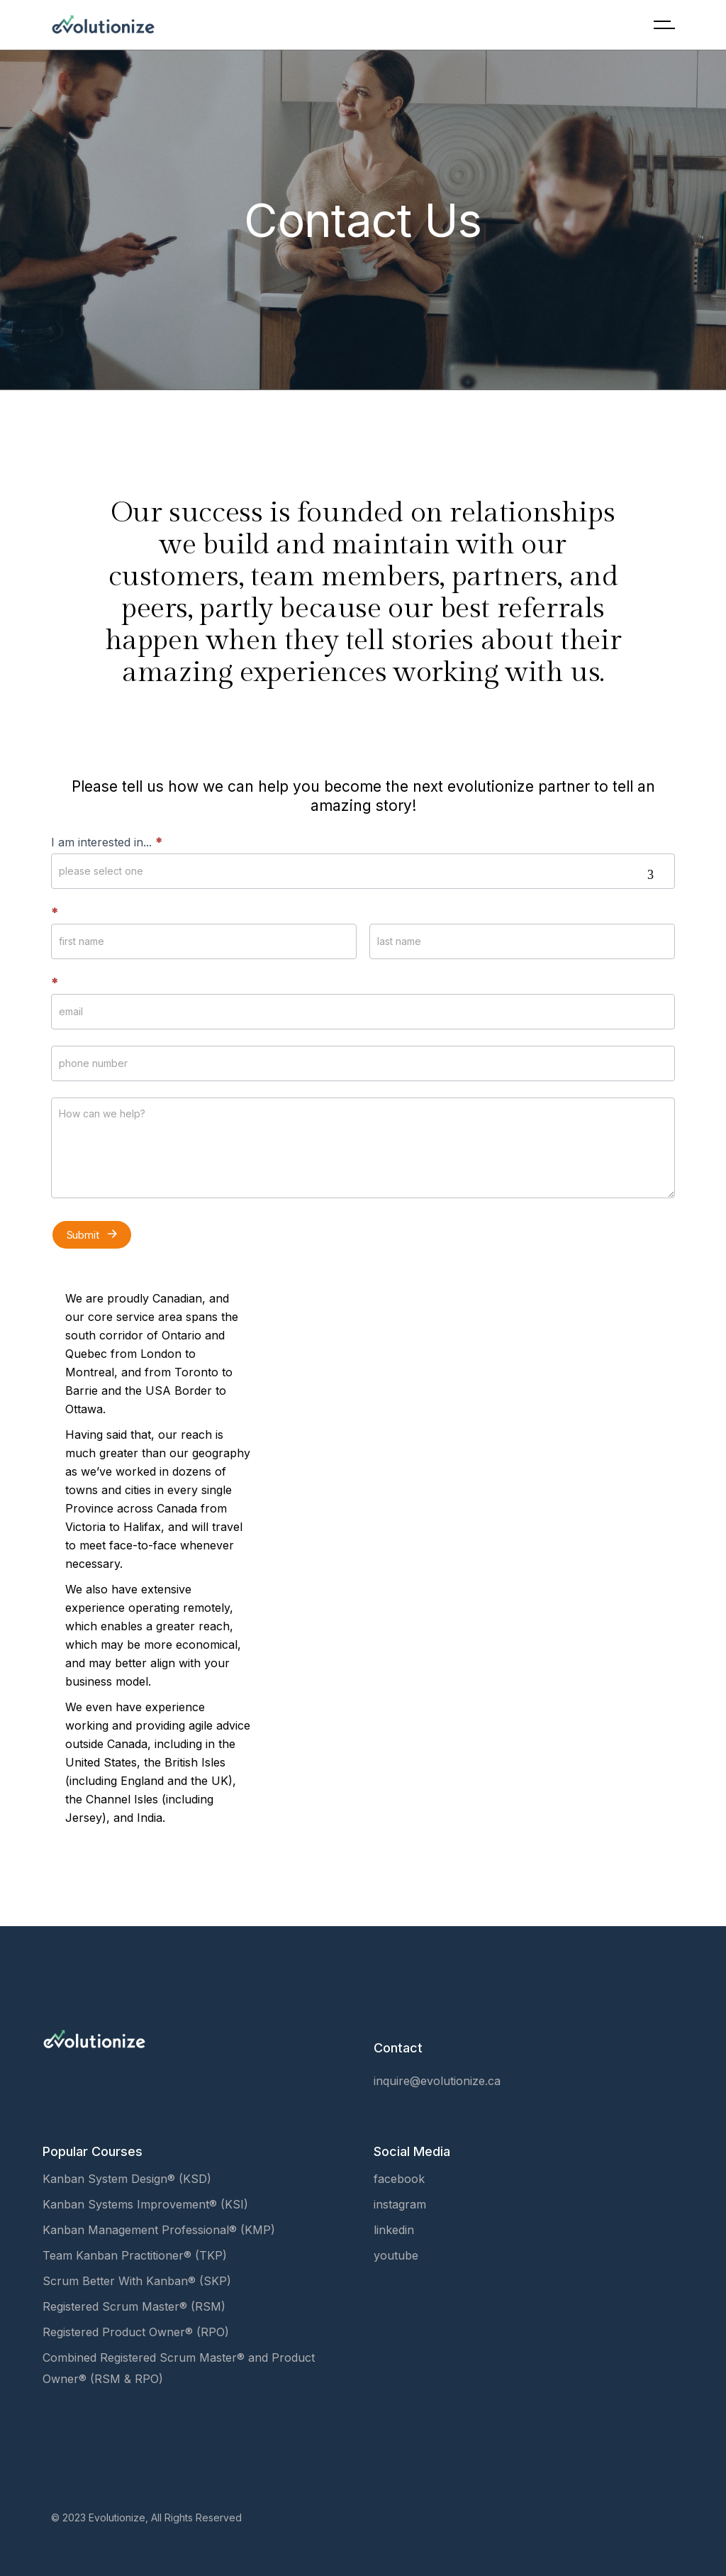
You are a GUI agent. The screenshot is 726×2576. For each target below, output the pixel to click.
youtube (396, 2255)
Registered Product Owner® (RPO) (136, 2332)
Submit (92, 1234)
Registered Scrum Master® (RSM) (134, 2306)
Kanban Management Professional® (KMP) (159, 2230)
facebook (399, 2179)
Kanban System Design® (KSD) (127, 2179)
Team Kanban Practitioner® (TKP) (135, 2255)
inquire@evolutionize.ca (437, 2081)
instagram (400, 2204)
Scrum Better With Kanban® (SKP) (137, 2281)
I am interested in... (106, 842)
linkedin (394, 2230)
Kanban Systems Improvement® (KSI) (145, 2204)
